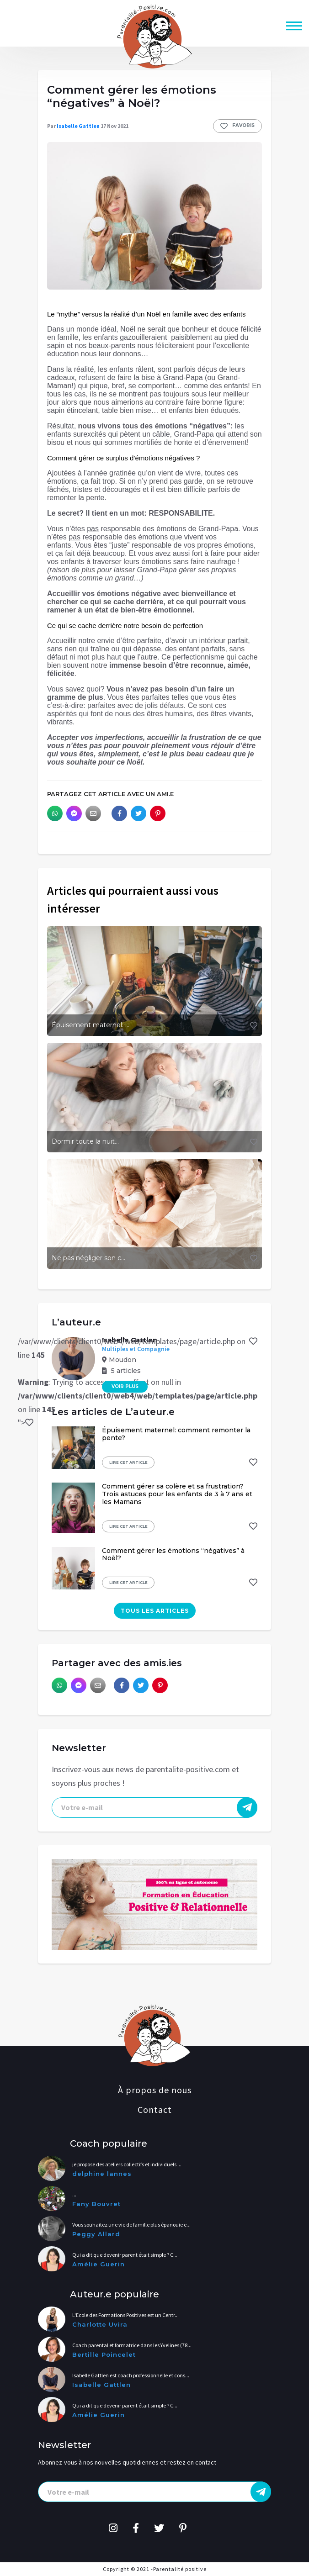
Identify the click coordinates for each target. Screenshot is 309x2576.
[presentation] (154, 1807)
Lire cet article (128, 1462)
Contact (155, 2109)
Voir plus (125, 1386)
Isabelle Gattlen (78, 125)
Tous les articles (155, 1610)
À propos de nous (155, 2090)
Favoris (237, 126)
